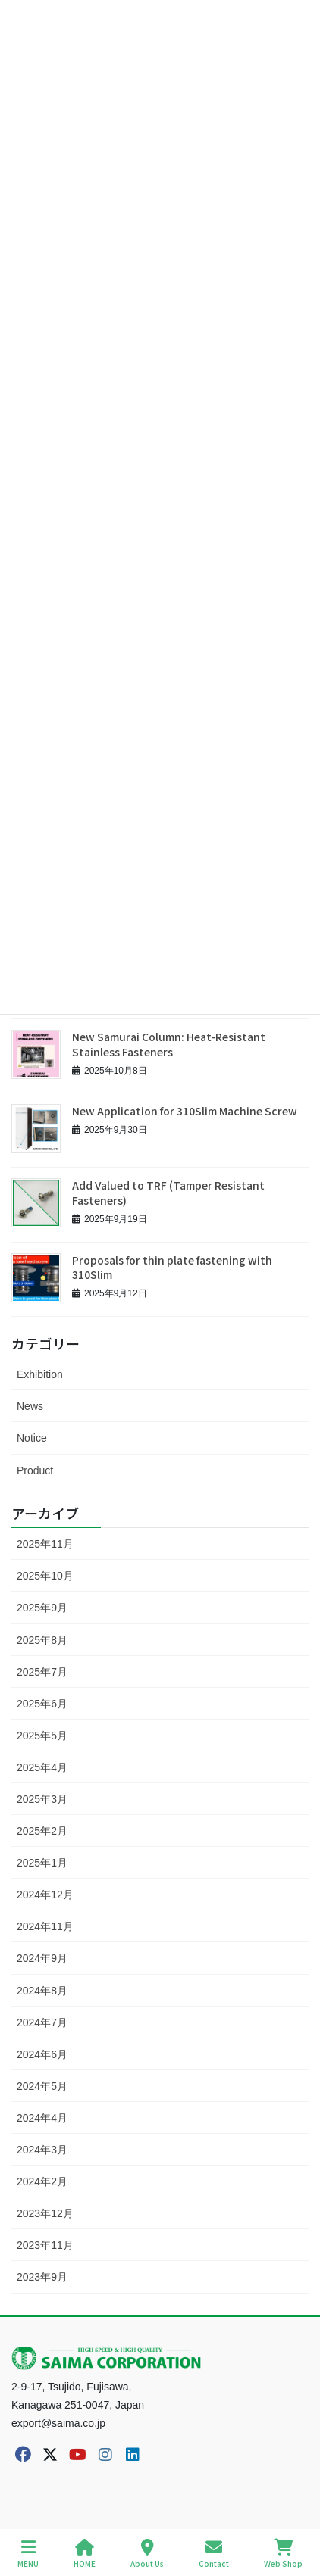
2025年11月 (45, 1544)
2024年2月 (42, 2181)
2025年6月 (42, 1704)
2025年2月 (42, 1831)
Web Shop (283, 2553)
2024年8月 (42, 1991)
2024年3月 (42, 2150)
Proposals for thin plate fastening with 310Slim (172, 1267)
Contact (214, 2553)
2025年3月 (42, 1799)
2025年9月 (42, 1607)
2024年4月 (42, 2118)
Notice (32, 1438)
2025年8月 (42, 1640)
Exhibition (40, 1374)
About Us (147, 2553)
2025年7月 (42, 1672)
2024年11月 (45, 1926)
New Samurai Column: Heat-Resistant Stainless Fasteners (168, 1044)
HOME (85, 2553)
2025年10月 (45, 1576)
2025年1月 (42, 1863)
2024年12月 (45, 1894)
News (30, 1406)
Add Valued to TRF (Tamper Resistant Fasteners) (168, 1192)
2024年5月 (42, 2086)
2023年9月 (42, 2277)
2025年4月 (42, 1767)
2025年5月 (42, 1735)
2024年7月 (42, 2022)
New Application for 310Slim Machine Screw (184, 1110)
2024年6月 (42, 2054)
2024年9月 (42, 1958)
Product (35, 1470)
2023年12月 (45, 2213)
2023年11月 (45, 2245)
